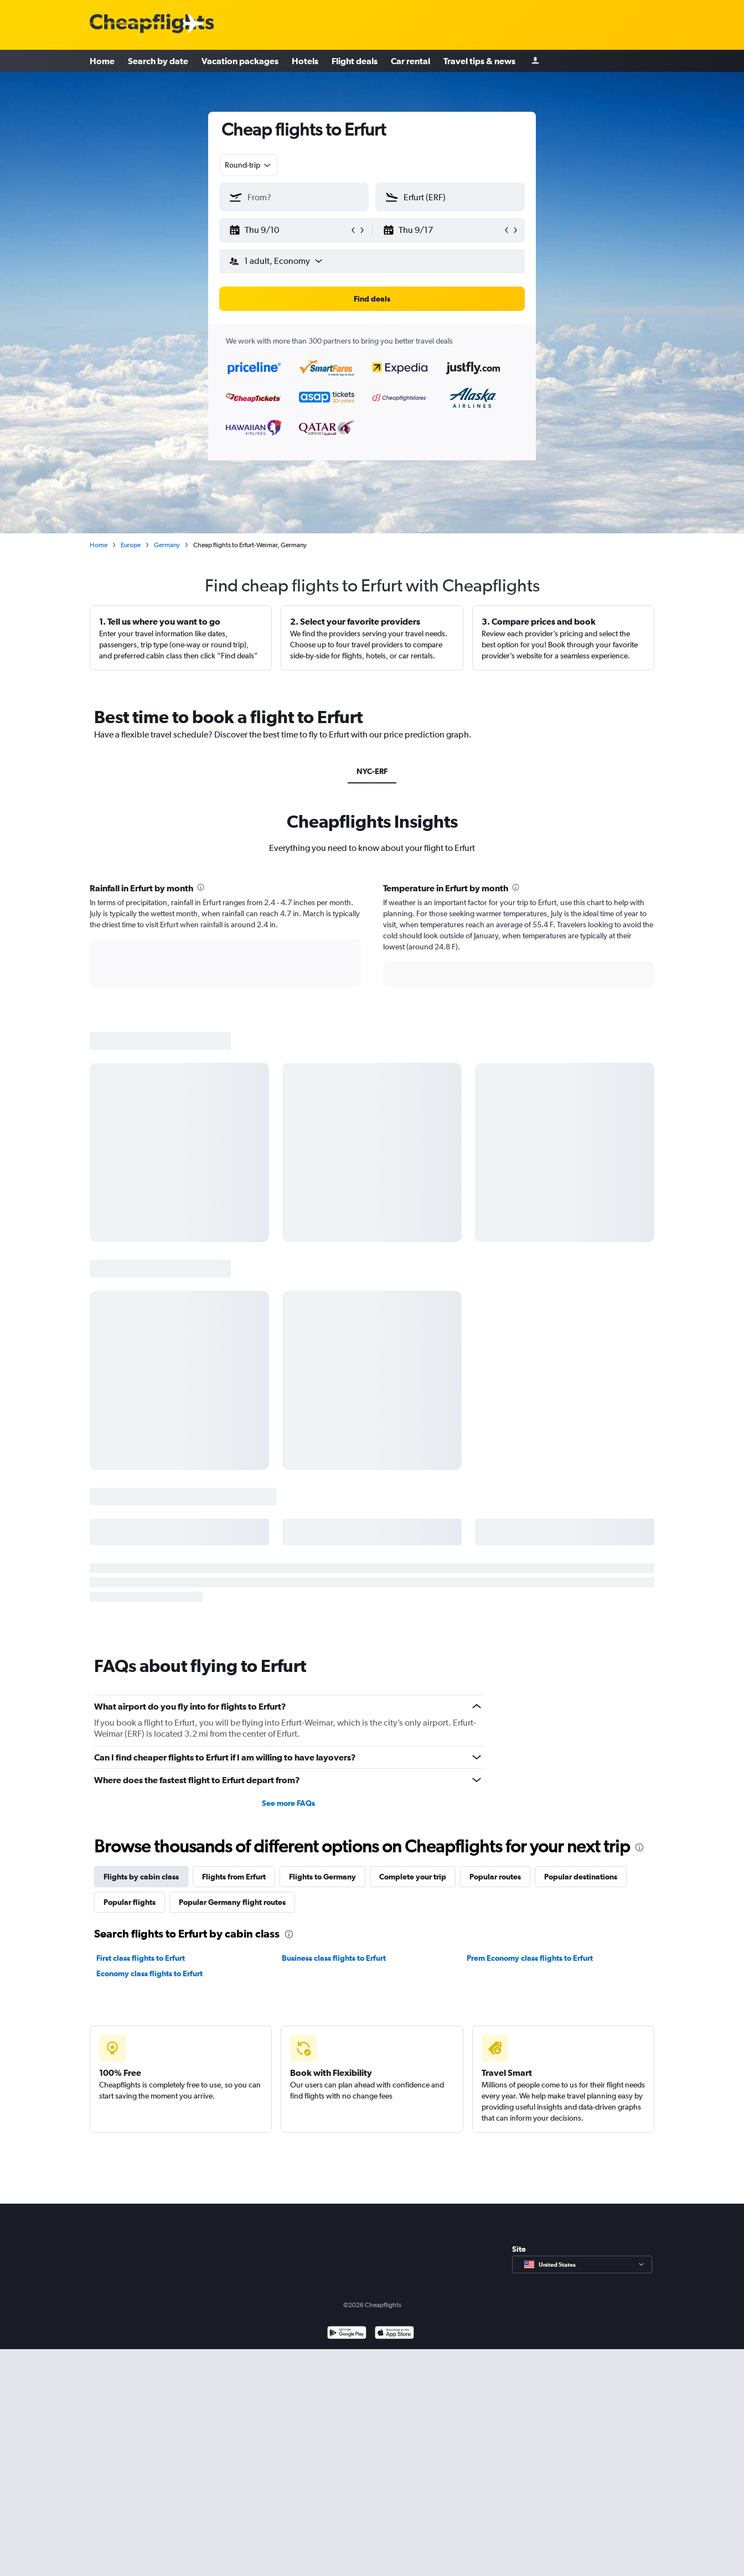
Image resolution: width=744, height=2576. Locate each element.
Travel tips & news (479, 61)
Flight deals (355, 61)
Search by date (158, 61)
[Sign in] (535, 61)
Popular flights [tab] (130, 1902)
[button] (289, 230)
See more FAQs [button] (288, 1803)
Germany (167, 545)
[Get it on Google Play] (346, 2334)
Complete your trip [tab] (412, 1876)
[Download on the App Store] (394, 2334)
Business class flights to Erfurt (334, 1958)
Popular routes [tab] (495, 1876)
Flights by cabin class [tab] (141, 1876)
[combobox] (248, 165)
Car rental (410, 61)
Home (102, 61)
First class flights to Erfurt (140, 1958)
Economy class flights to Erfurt (149, 1973)
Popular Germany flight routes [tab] (232, 1902)
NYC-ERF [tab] (372, 771)
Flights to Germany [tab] (322, 1876)
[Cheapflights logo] (152, 24)
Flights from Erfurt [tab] (234, 1876)
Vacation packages (240, 61)
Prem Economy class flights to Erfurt (530, 1958)
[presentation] (201, 887)
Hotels (305, 61)
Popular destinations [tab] (580, 1876)
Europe (131, 545)
